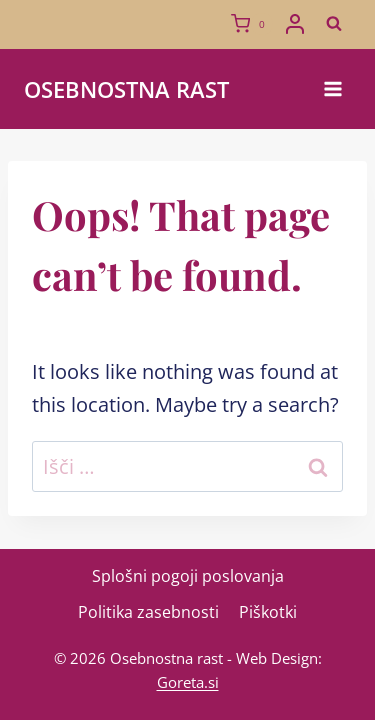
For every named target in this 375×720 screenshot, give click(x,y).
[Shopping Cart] (252, 24)
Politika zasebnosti (148, 612)
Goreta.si (188, 682)
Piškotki (268, 612)
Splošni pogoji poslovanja (188, 576)
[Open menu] (332, 88)
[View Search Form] (334, 24)
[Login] (295, 24)
